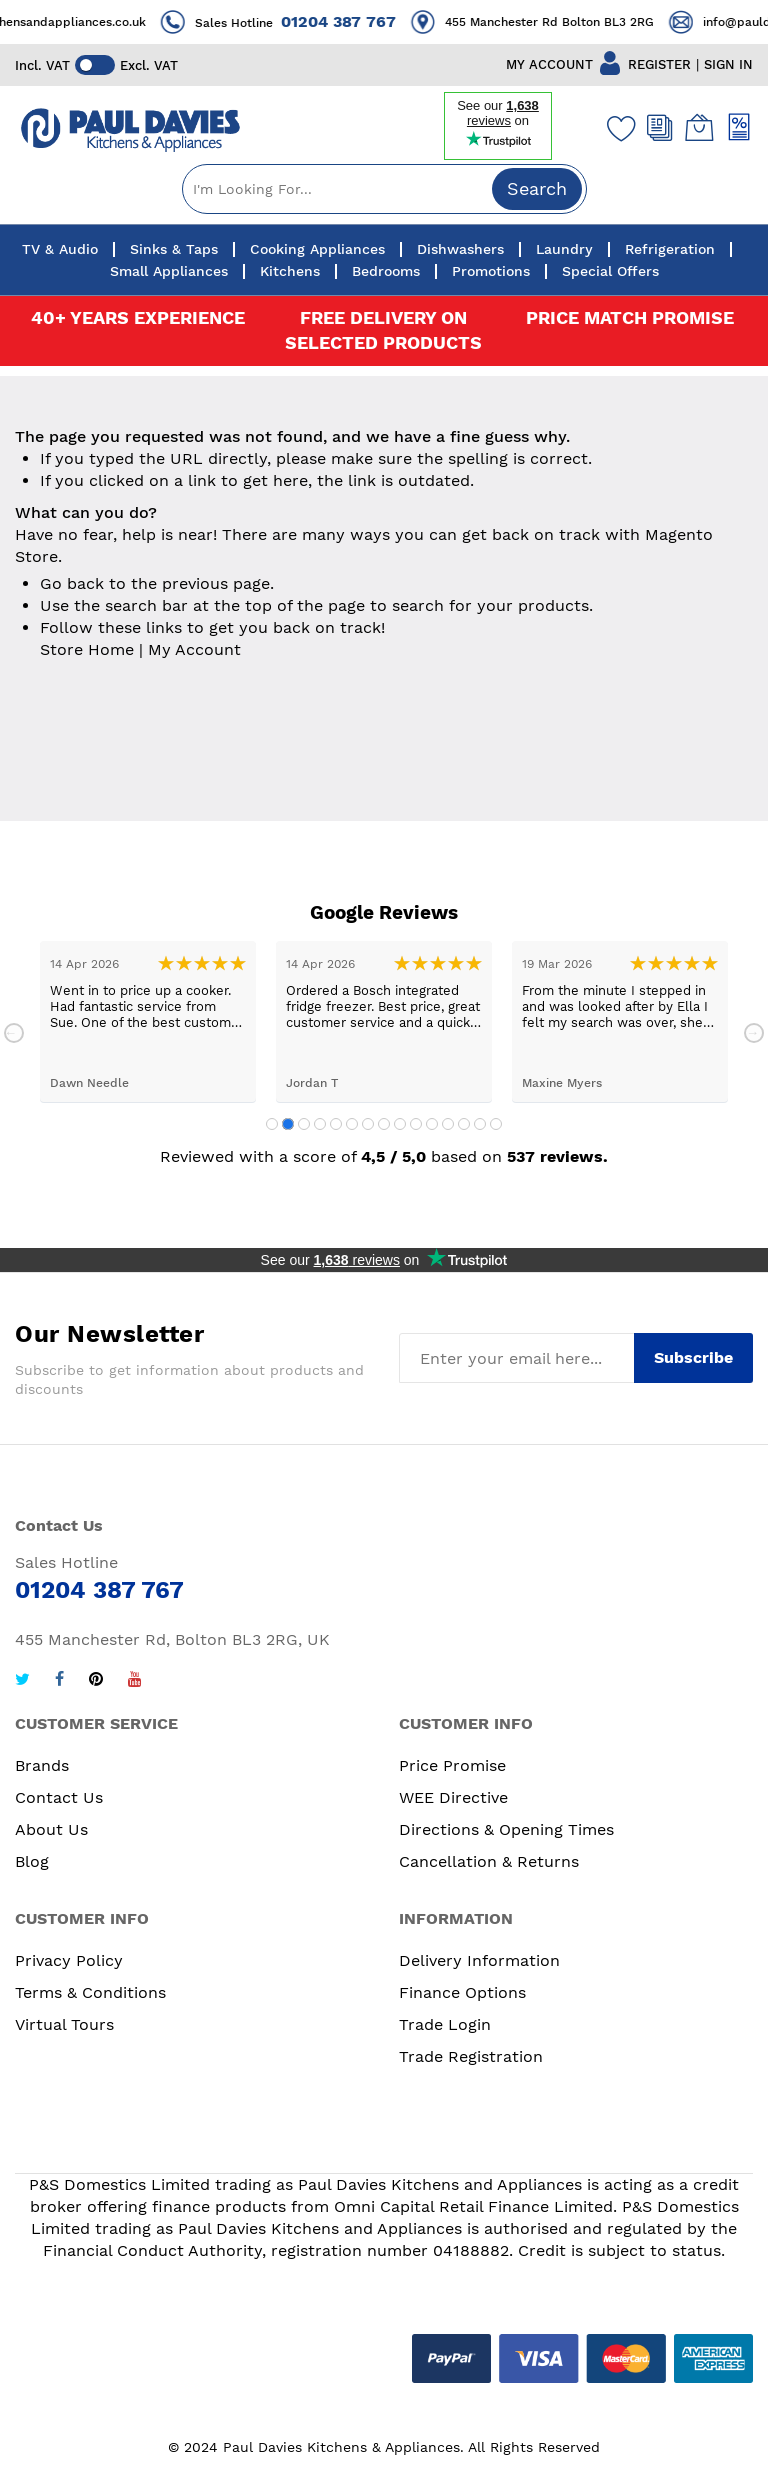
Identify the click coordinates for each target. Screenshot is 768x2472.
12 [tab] (448, 1124)
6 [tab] (352, 1124)
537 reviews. (557, 1156)
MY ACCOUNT (549, 64)
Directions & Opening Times (506, 1829)
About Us (51, 1829)
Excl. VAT (149, 65)
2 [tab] (288, 1124)
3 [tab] (304, 1124)
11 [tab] (432, 1124)
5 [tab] (336, 1124)
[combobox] (384, 189)
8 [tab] (384, 1124)
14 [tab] (480, 1124)
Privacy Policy (69, 1960)
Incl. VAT (42, 65)
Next (754, 1033)
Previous (14, 1033)
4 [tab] (320, 1124)
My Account (194, 649)
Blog (32, 1861)
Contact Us (59, 1797)
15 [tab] (496, 1124)
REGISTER (659, 64)
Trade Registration (471, 2056)
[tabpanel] (148, 1021)
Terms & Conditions (90, 1992)
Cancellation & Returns (489, 1861)
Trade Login (445, 2024)
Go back (72, 583)
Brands (42, 1765)
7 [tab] (368, 1124)
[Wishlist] (617, 128)
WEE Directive (453, 1797)
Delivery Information (479, 1960)
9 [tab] (400, 1124)
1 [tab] (272, 1124)
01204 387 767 (356, 21)
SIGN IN (728, 64)
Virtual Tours (64, 2024)
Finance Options (462, 1992)
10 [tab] (416, 1124)
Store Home (87, 649)
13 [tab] (464, 1124)
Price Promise (452, 1765)
